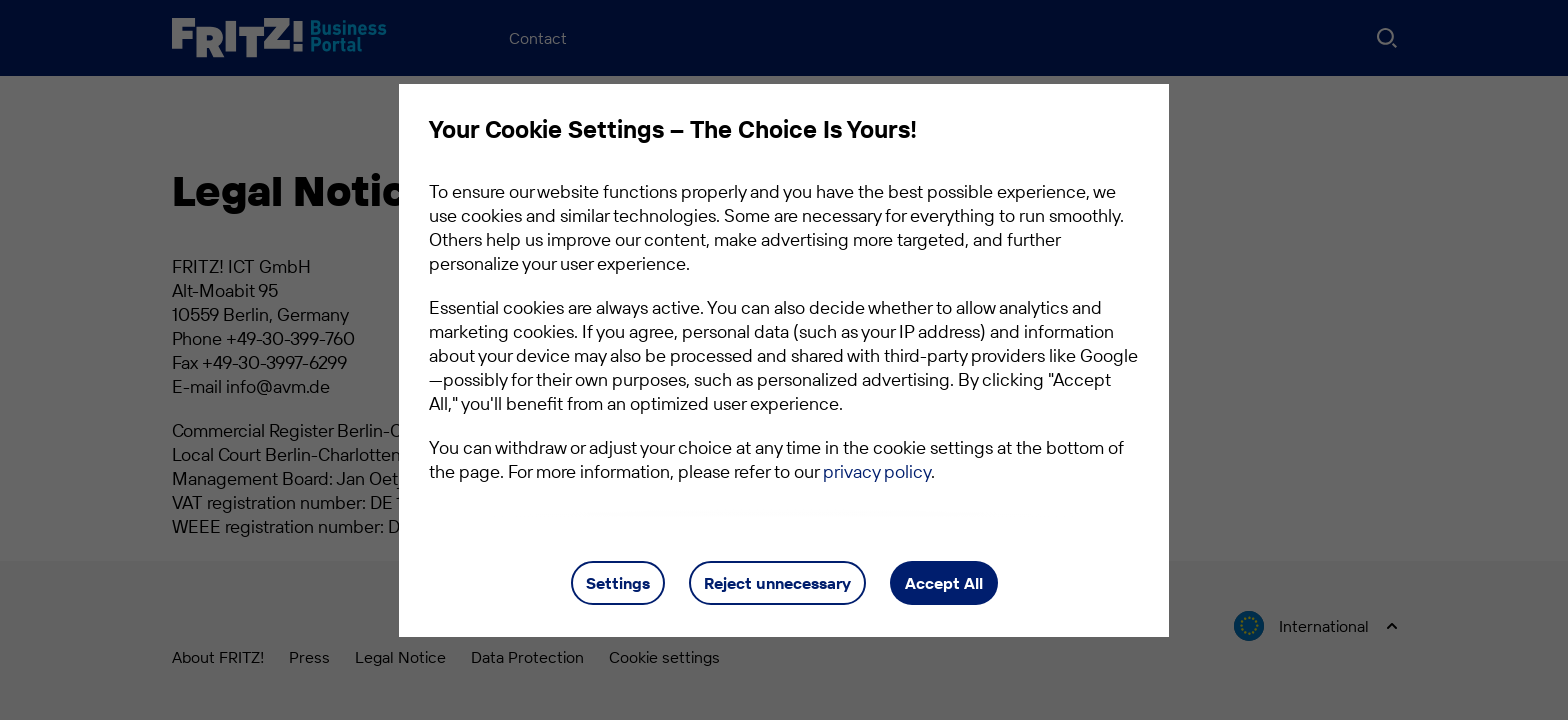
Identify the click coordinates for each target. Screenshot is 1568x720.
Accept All (944, 583)
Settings (618, 583)
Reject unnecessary (777, 583)
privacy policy (877, 471)
